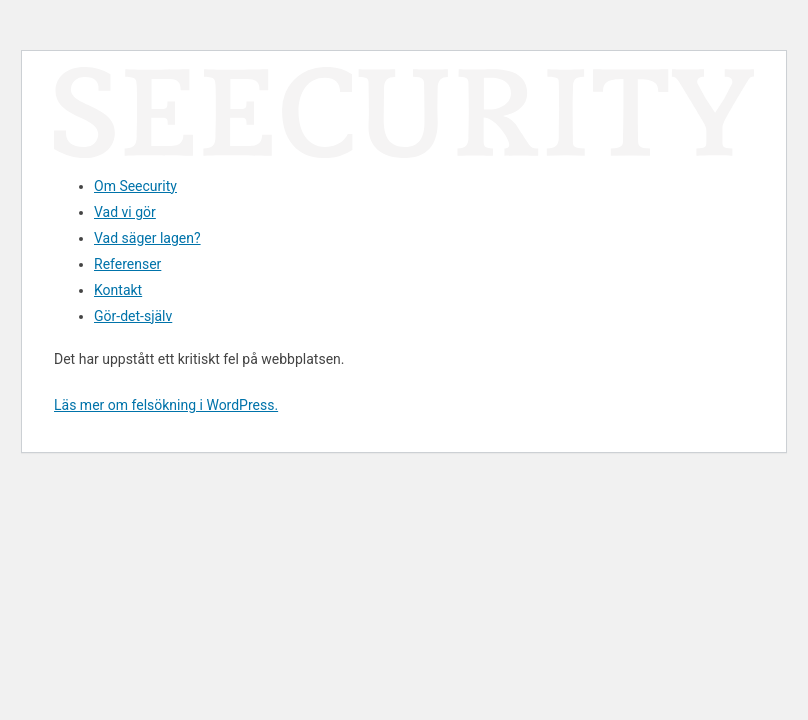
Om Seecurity (135, 186)
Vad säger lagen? (147, 238)
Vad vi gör (125, 212)
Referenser (127, 264)
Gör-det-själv (133, 316)
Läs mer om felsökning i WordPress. (166, 405)
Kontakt (118, 290)
